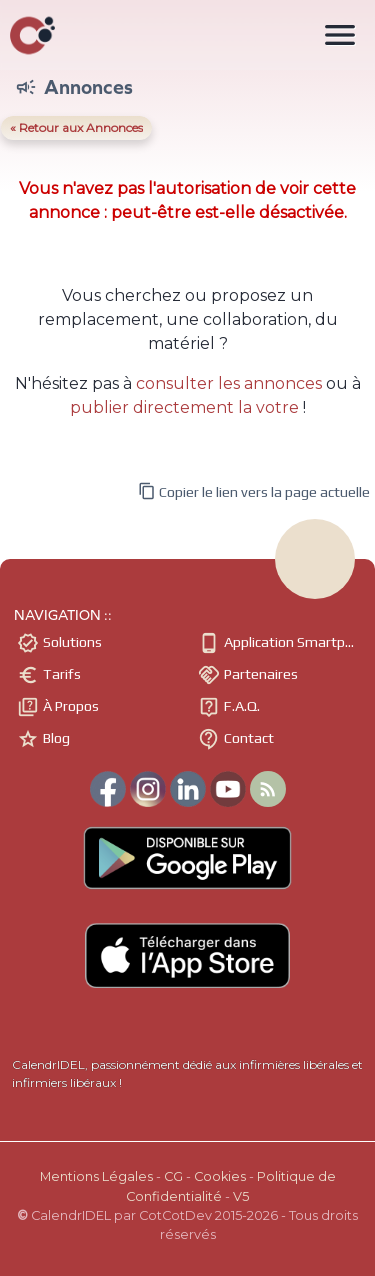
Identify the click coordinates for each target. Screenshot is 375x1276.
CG (173, 1176)
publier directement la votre (184, 407)
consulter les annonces (229, 383)
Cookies (220, 1176)
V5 (241, 1196)
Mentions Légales (96, 1176)
